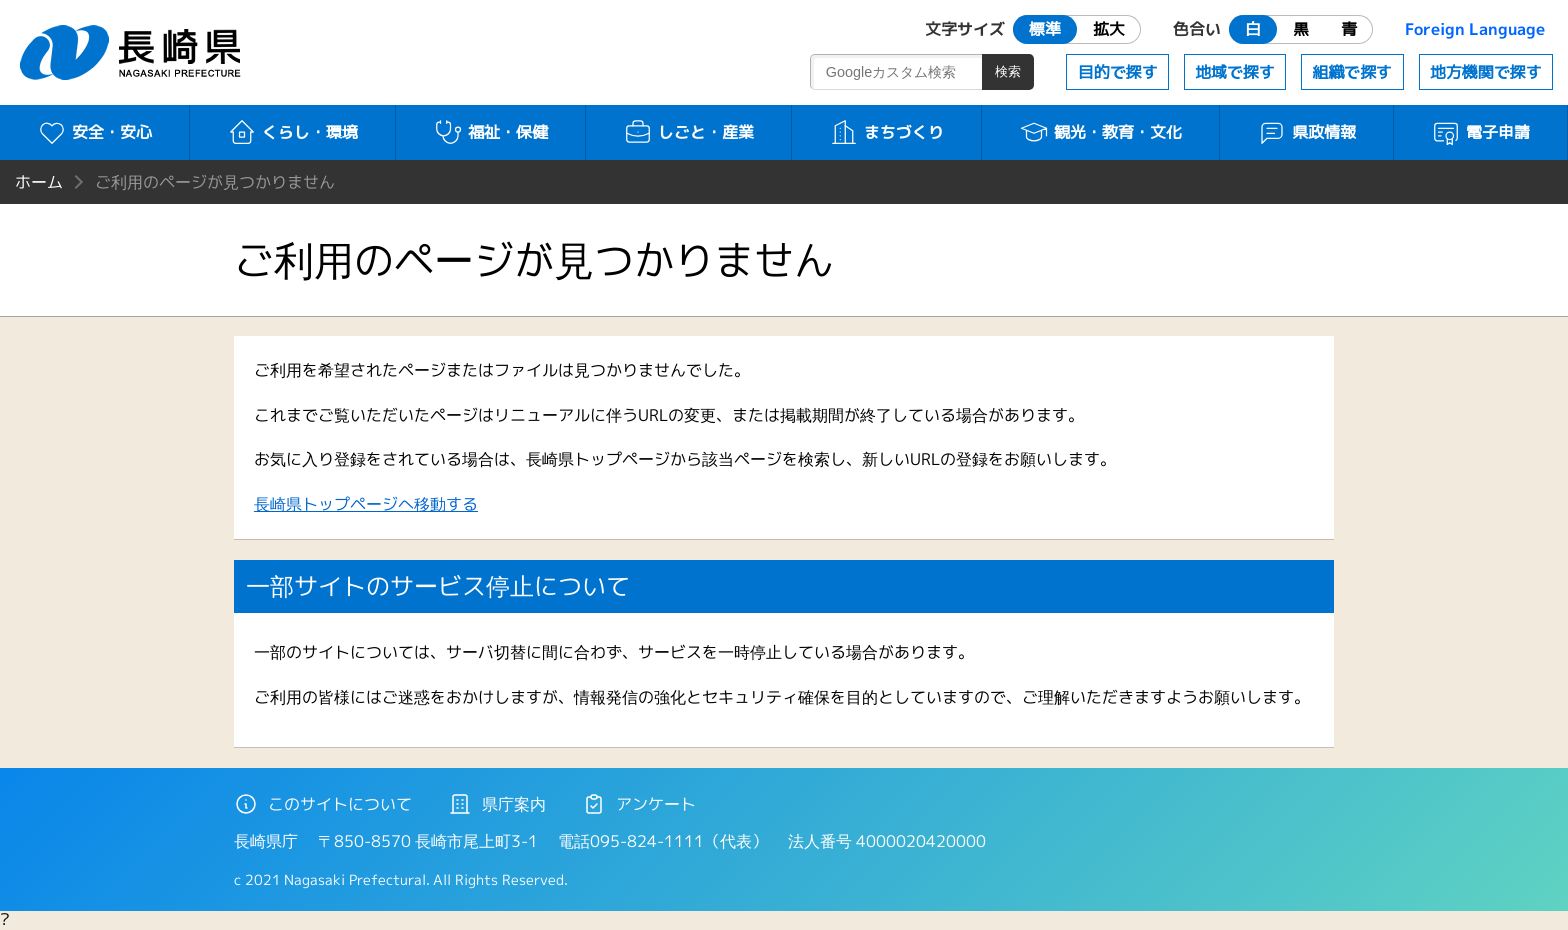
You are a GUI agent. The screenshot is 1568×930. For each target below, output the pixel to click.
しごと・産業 (688, 132)
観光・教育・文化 (1100, 132)
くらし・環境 (292, 132)
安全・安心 (94, 132)
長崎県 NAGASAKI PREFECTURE (133, 52)
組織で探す (1352, 72)
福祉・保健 (490, 132)
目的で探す (1118, 72)
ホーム (39, 182)
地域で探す (1235, 72)
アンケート (639, 804)
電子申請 (1480, 132)
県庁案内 (497, 804)
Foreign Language (1475, 29)
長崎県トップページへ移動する (366, 504)
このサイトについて (323, 804)
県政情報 (1306, 132)
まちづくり (886, 132)
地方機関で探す (1486, 72)
